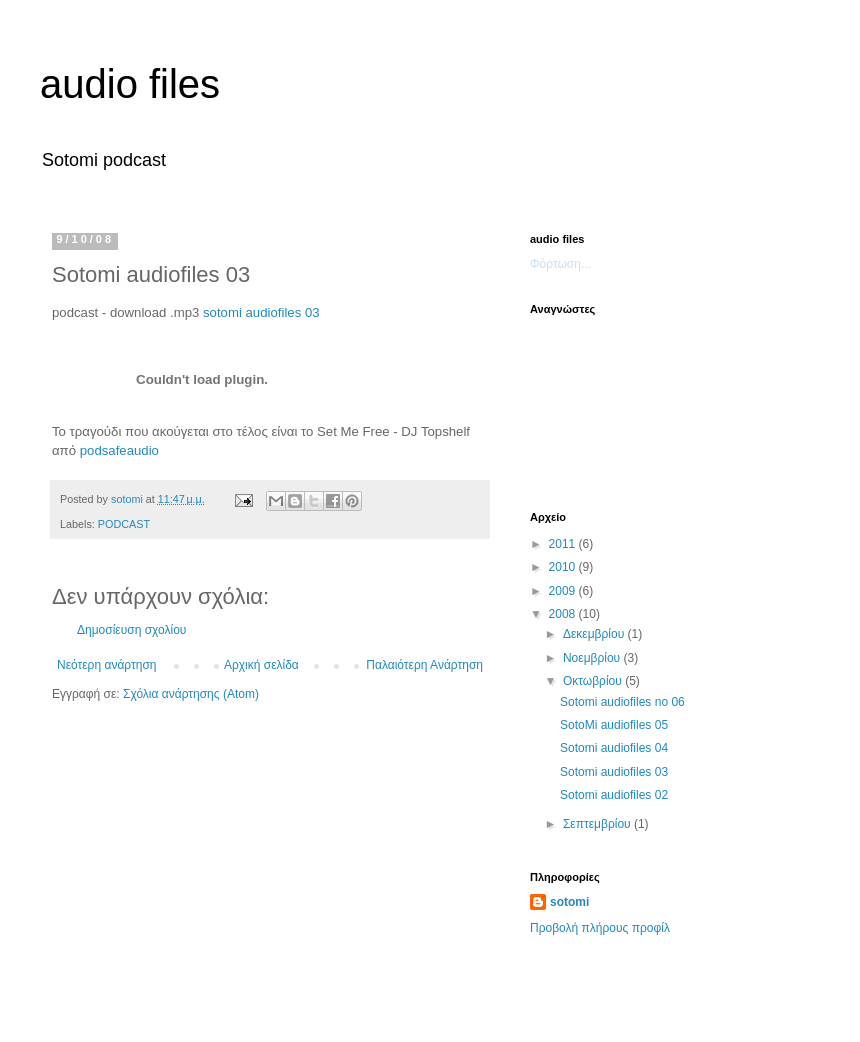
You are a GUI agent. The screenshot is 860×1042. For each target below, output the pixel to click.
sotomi (569, 902)
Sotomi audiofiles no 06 (622, 702)
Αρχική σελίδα (261, 665)
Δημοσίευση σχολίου (131, 630)
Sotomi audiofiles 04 (614, 748)
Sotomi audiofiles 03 (614, 772)
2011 (564, 544)
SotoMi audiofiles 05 (614, 725)
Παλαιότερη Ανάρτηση (424, 665)
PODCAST (124, 524)
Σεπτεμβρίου (598, 824)
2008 (564, 614)
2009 (564, 591)
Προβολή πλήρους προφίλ (600, 928)
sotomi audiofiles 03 (261, 312)
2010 (564, 567)
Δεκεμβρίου (595, 634)
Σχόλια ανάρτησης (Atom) (191, 694)
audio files (130, 84)
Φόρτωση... (560, 264)
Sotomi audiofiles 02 (614, 795)
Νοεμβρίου (593, 658)
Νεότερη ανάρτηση (106, 665)
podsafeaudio (119, 450)
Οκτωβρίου (594, 681)
